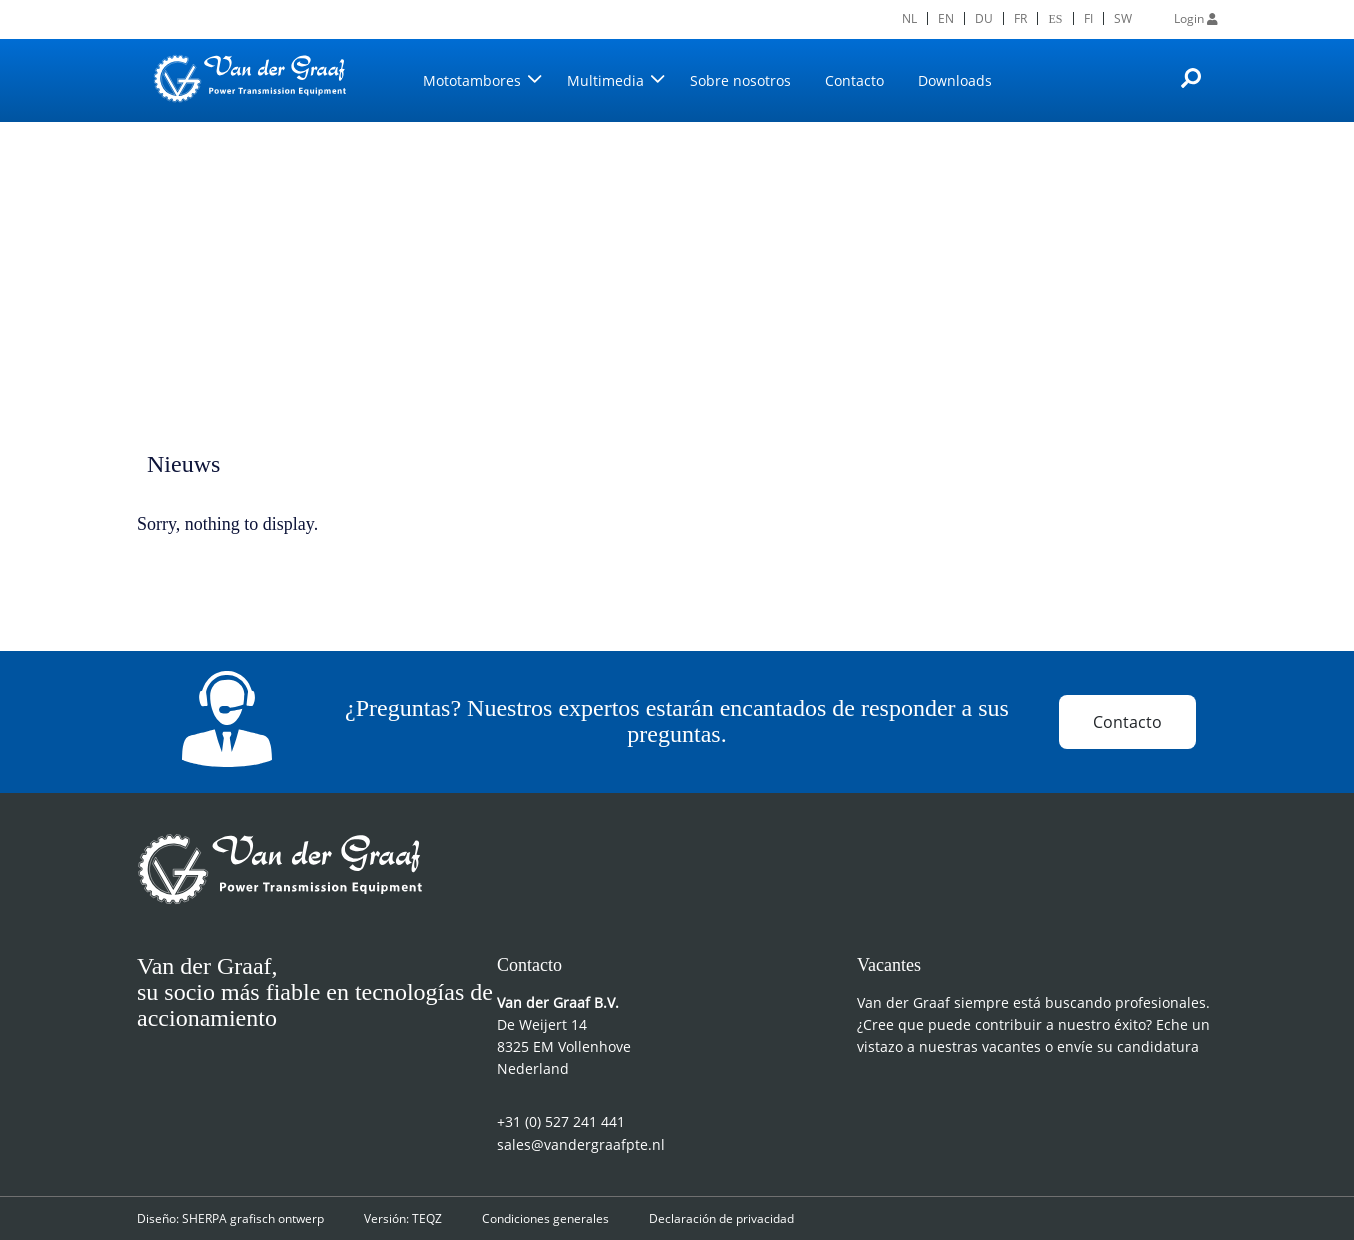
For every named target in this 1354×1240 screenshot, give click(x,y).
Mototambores (472, 80)
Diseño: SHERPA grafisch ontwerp (230, 1218)
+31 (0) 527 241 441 (561, 1121)
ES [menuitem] (1056, 18)
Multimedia (605, 80)
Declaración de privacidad (721, 1218)
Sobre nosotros (740, 80)
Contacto (854, 80)
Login (1196, 18)
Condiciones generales (545, 1218)
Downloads (955, 80)
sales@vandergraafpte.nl (581, 1144)
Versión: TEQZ (403, 1218)
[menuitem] (911, 18)
